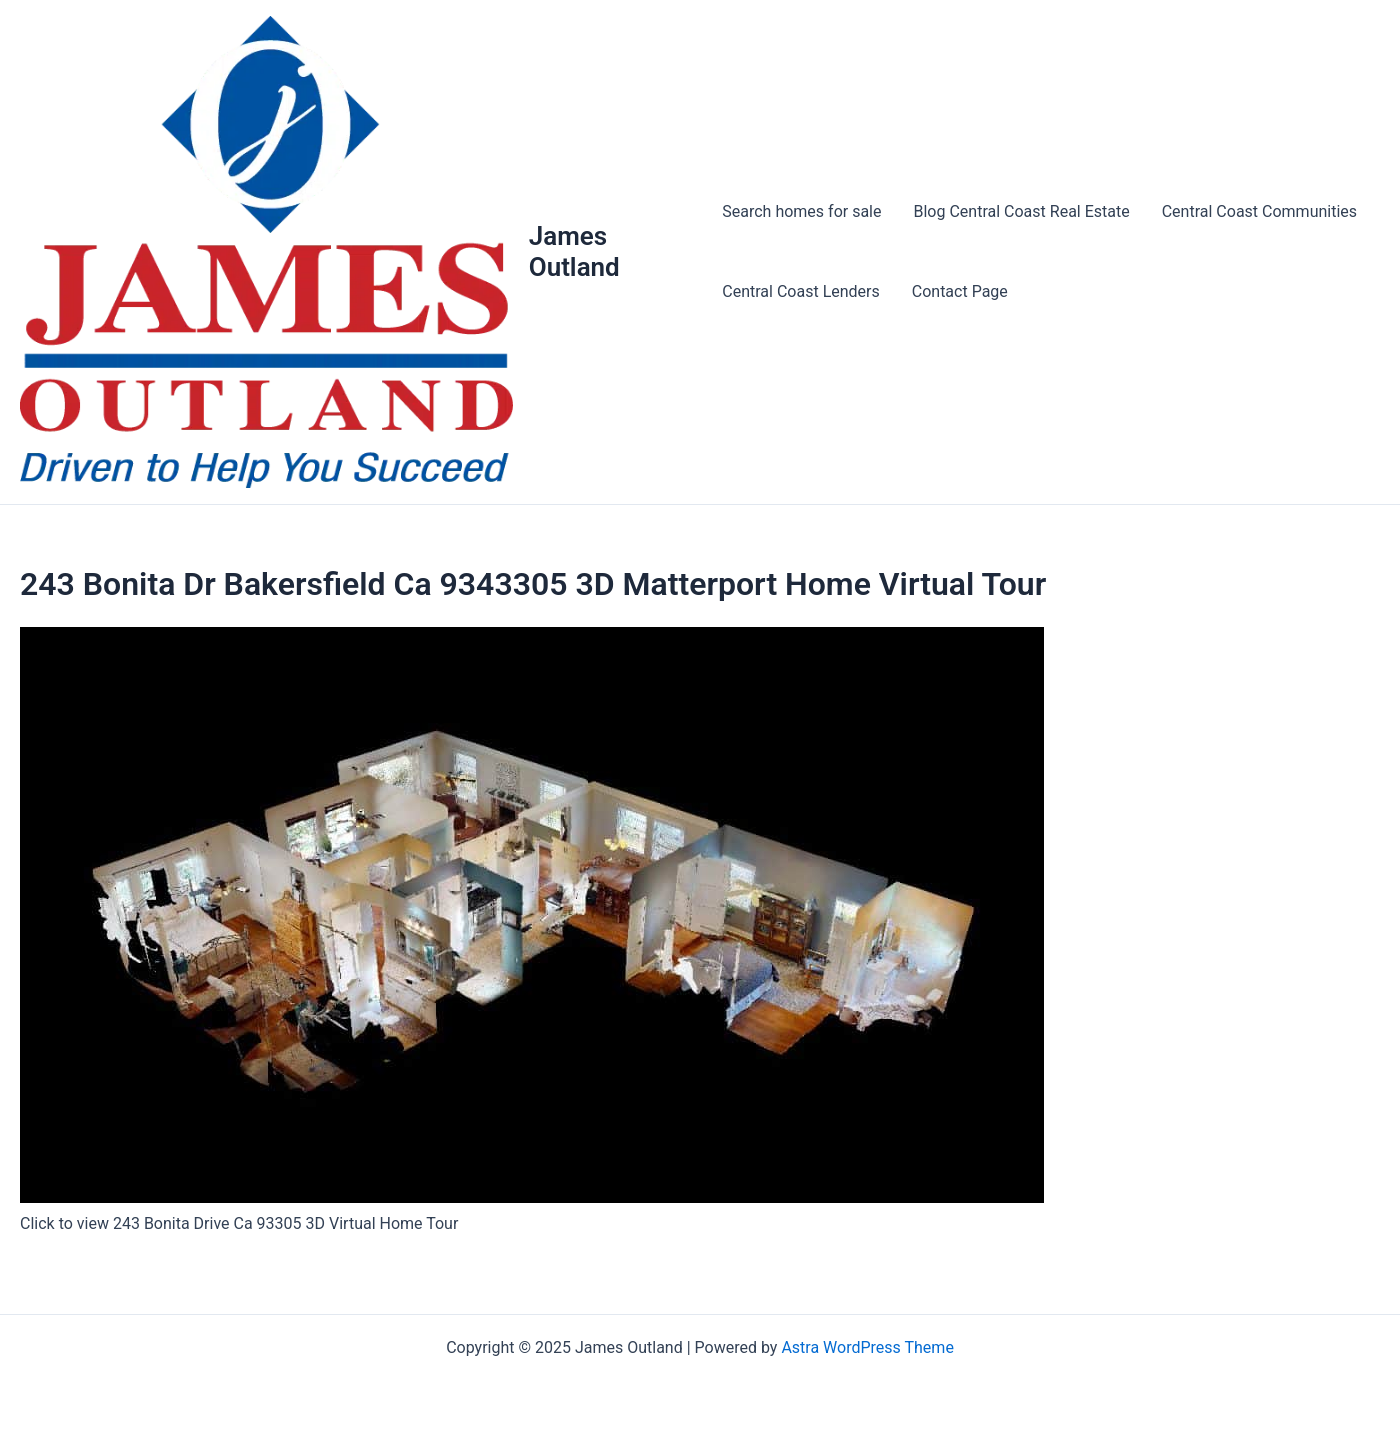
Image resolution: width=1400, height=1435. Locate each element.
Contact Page (960, 291)
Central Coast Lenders (800, 291)
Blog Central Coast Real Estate (1022, 211)
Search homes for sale (801, 211)
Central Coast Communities (1259, 211)
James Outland (574, 251)
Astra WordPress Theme (867, 1347)
